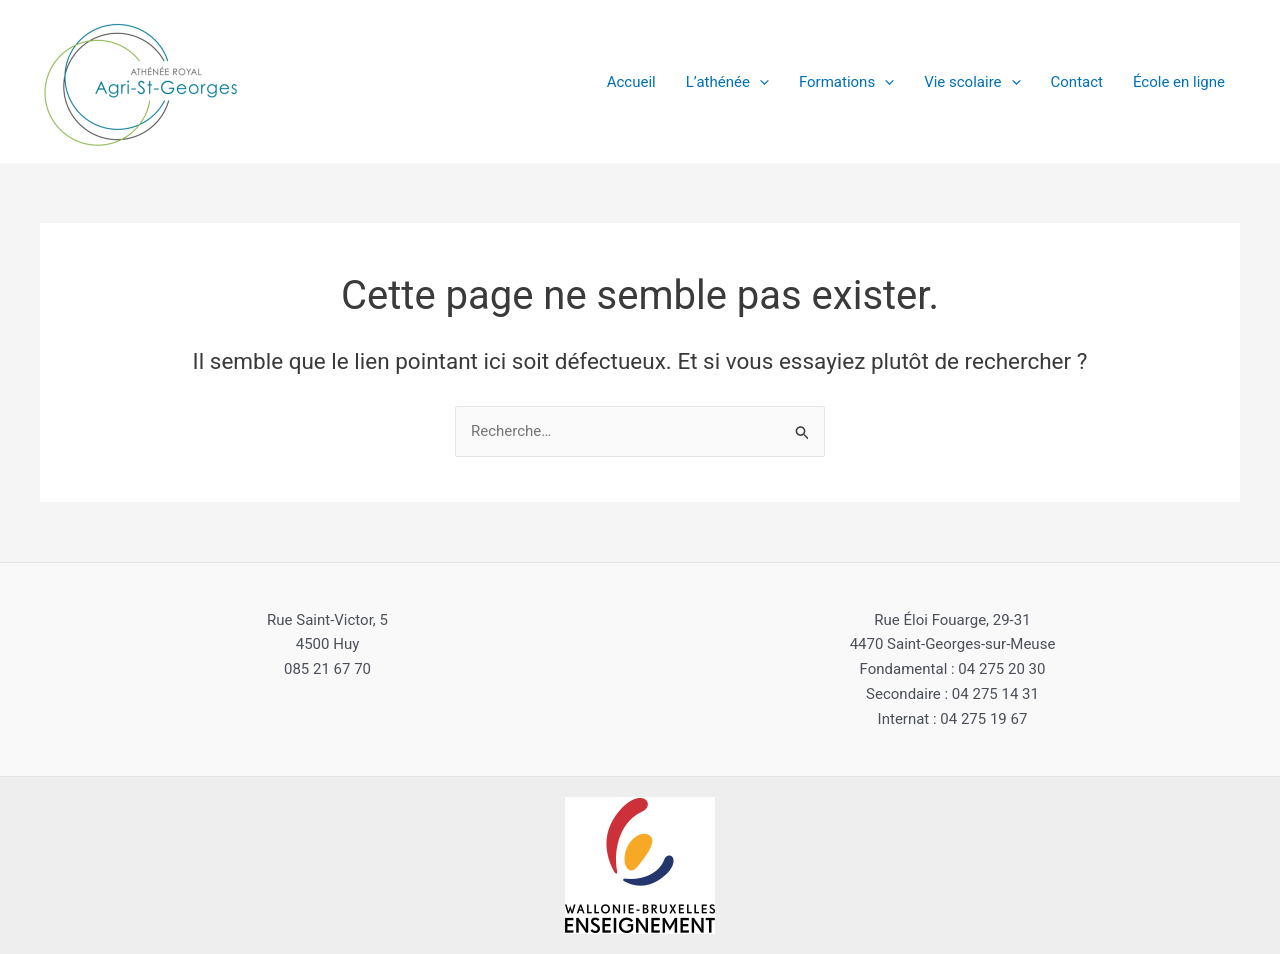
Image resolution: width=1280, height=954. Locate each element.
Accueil (631, 82)
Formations (846, 82)
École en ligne (1179, 82)
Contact (1077, 82)
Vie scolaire (972, 82)
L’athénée (727, 82)
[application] (759, 82)
